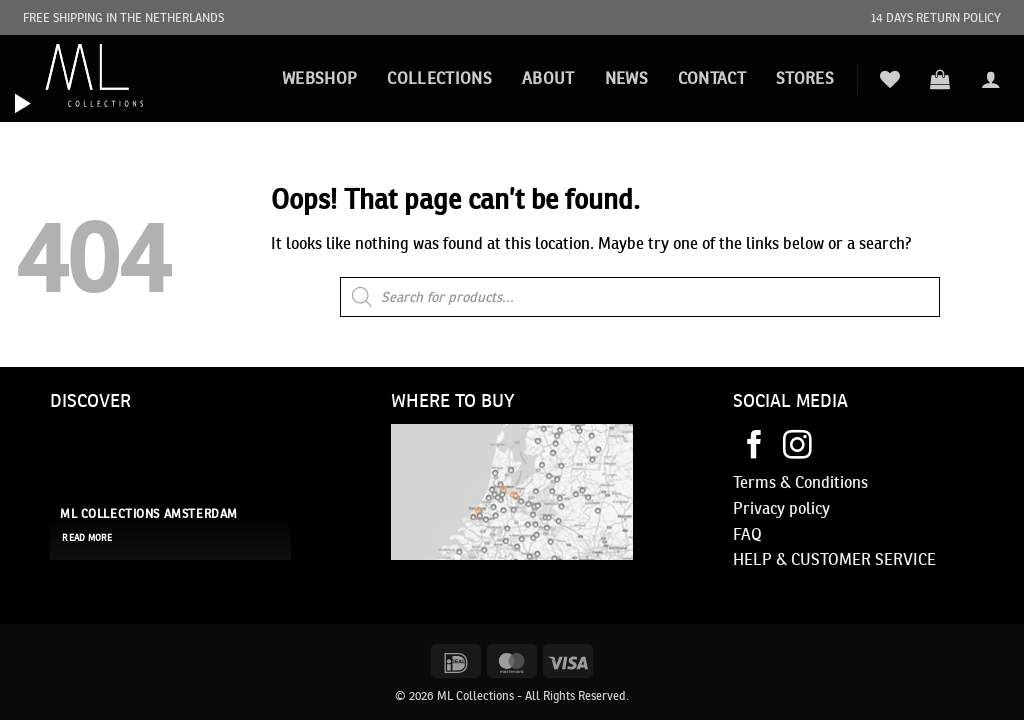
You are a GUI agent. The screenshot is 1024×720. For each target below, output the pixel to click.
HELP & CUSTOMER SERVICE (834, 559)
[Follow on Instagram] (797, 447)
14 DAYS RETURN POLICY (936, 17)
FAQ (747, 534)
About (548, 78)
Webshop (319, 78)
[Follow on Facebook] (754, 447)
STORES (805, 78)
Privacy (759, 508)
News (626, 78)
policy (807, 508)
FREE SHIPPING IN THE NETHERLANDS (123, 17)
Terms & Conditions (800, 482)
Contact (712, 78)
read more (87, 538)
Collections (439, 78)
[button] (940, 79)
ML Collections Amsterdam (149, 514)
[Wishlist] (890, 79)
